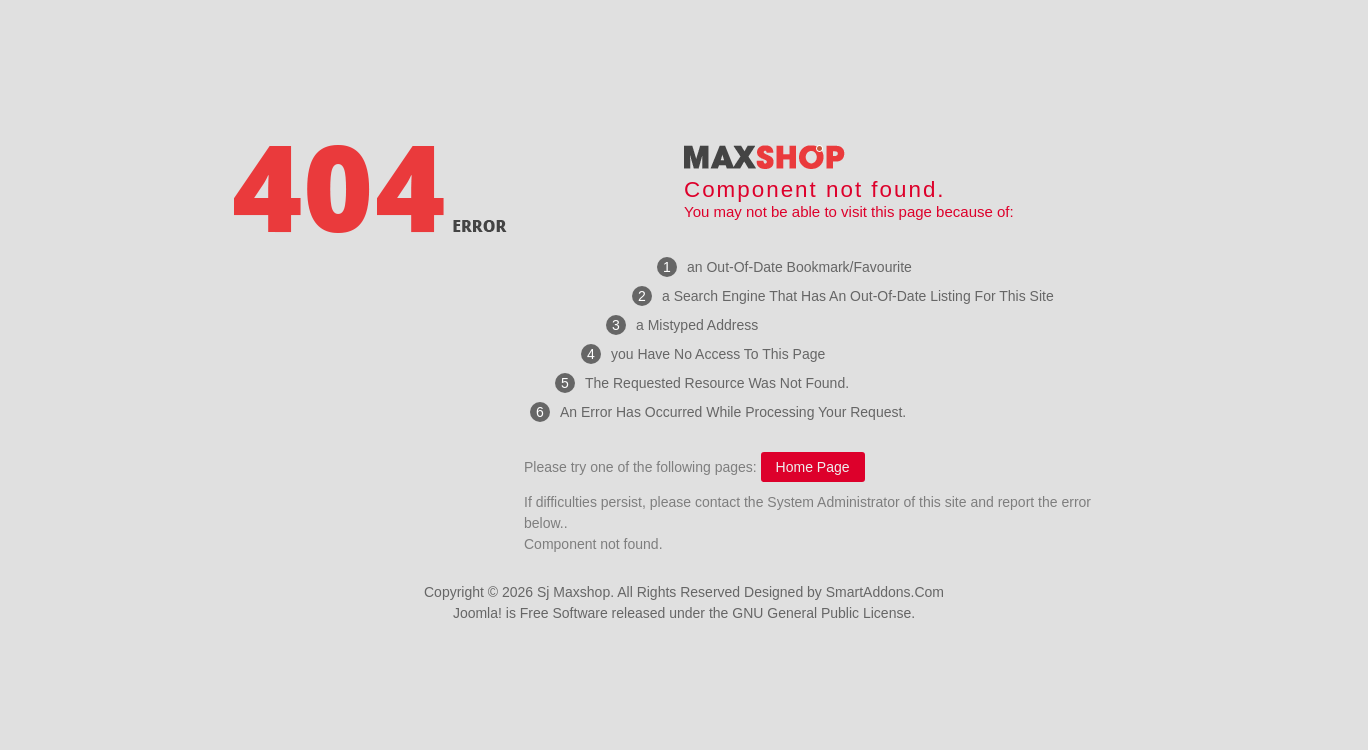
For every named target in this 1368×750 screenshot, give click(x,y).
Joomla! (477, 613)
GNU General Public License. (823, 613)
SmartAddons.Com (885, 592)
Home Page (813, 467)
